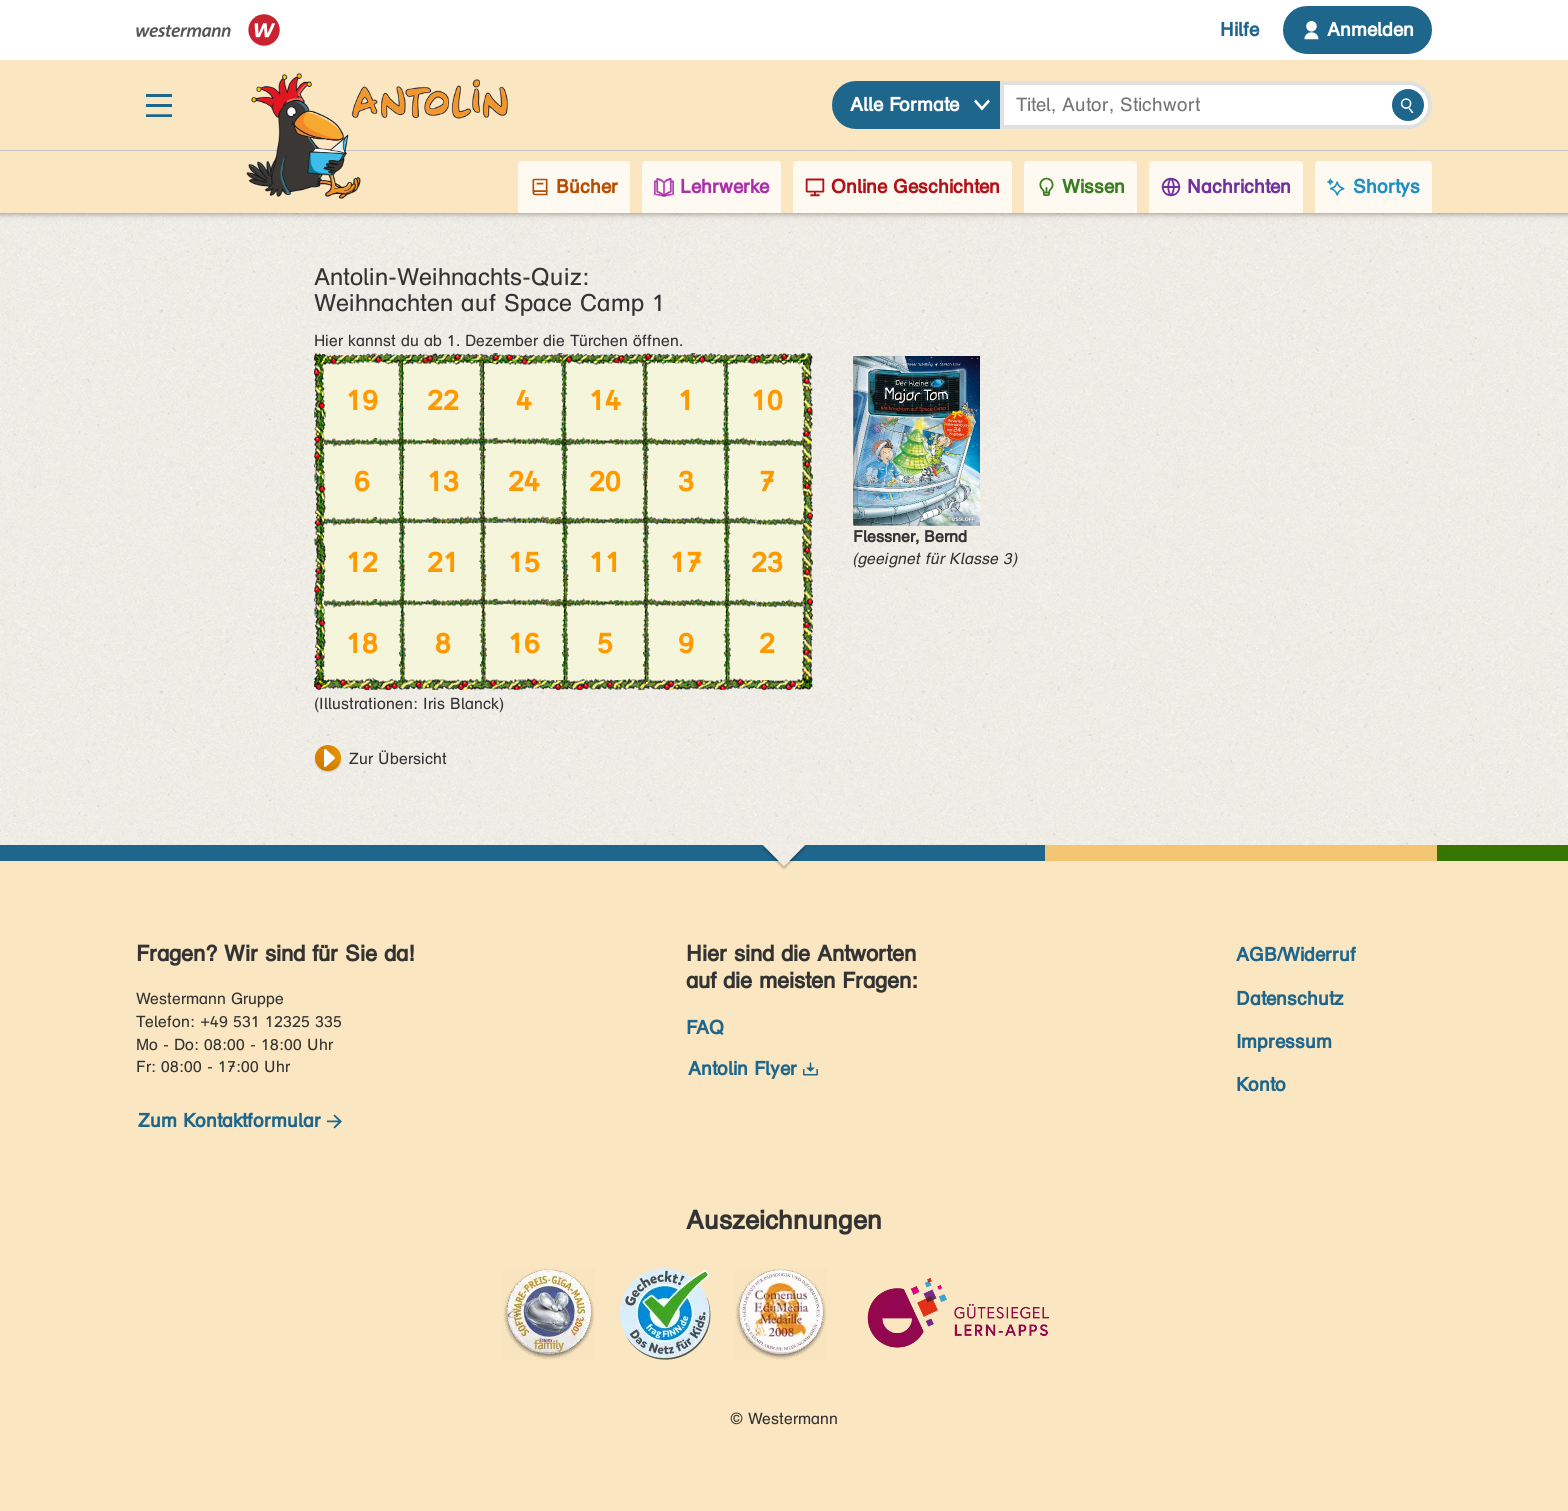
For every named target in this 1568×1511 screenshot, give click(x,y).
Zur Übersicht (398, 758)
